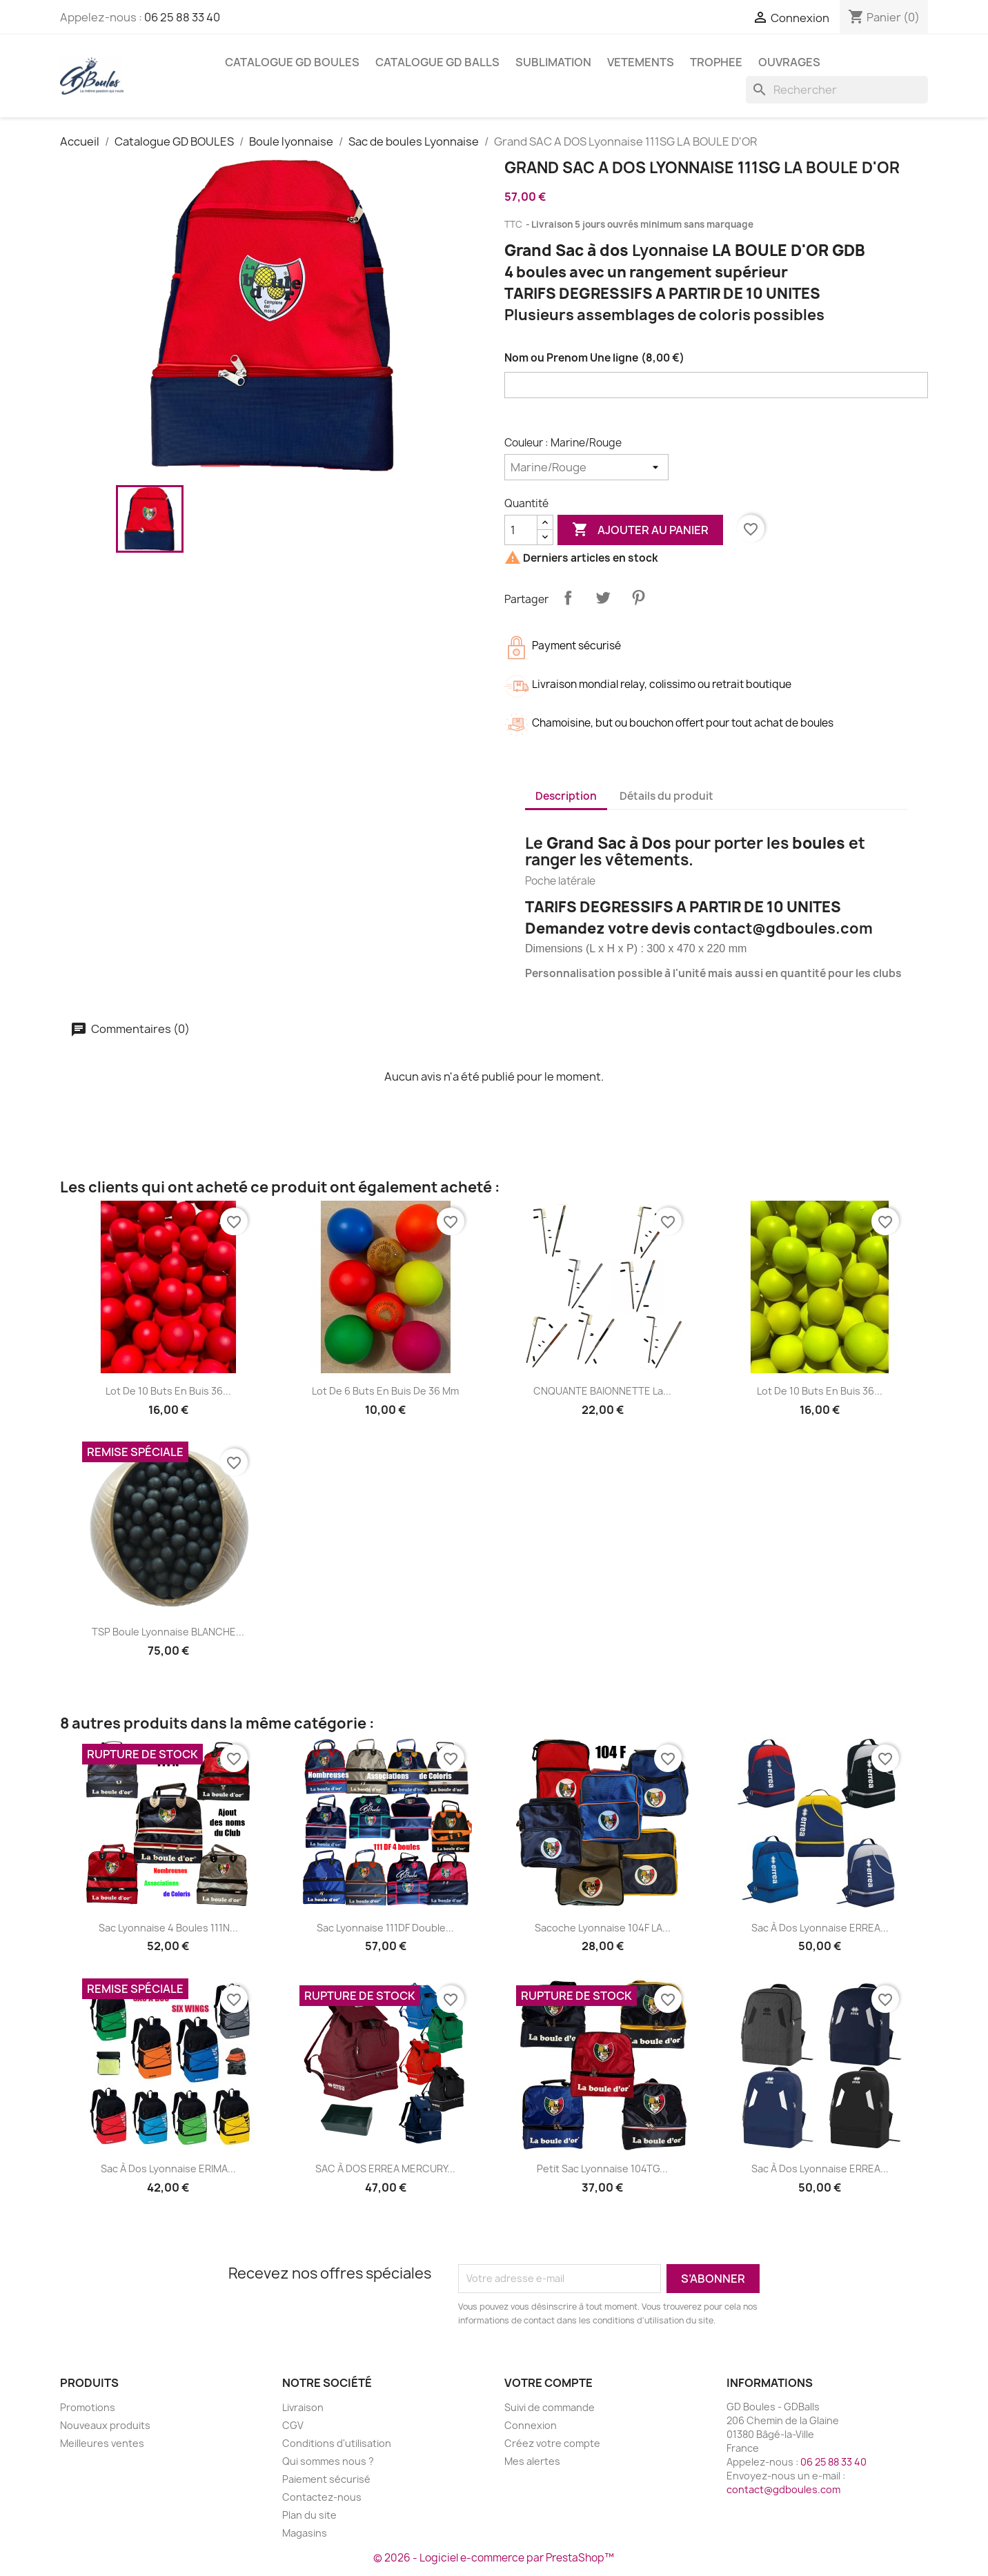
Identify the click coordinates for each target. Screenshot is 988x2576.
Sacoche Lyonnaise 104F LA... (603, 1927)
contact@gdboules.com (783, 2489)
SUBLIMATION (553, 62)
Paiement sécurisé (326, 2479)
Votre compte (548, 2382)
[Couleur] (586, 467)
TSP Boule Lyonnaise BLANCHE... (168, 1631)
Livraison (303, 2407)
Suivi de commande (549, 2407)
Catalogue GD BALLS (437, 62)
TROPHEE (716, 62)
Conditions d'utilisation (336, 2443)
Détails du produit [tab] (666, 796)
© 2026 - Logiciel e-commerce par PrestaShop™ (493, 2557)
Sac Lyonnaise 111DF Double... (385, 1927)
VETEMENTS (640, 62)
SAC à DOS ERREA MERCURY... (385, 2168)
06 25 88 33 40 (182, 17)
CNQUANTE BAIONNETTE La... (602, 1390)
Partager (568, 597)
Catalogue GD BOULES (292, 62)
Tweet (603, 597)
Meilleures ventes (102, 2443)
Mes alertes (532, 2461)
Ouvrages (789, 62)
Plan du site (309, 2514)
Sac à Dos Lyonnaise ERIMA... (168, 2168)
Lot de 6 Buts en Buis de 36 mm (385, 1390)
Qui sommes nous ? (328, 2461)
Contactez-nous (322, 2497)
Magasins (304, 2532)
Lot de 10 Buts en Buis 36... (168, 1390)
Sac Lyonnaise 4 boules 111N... (168, 1927)
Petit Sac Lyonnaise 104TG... (602, 2168)
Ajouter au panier (640, 530)
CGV (293, 2425)
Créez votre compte (552, 2443)
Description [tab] (566, 796)
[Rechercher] (837, 90)
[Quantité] (520, 530)
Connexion (530, 2425)
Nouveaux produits (105, 2425)
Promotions (87, 2407)
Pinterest (638, 597)
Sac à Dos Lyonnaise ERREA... (820, 1927)
